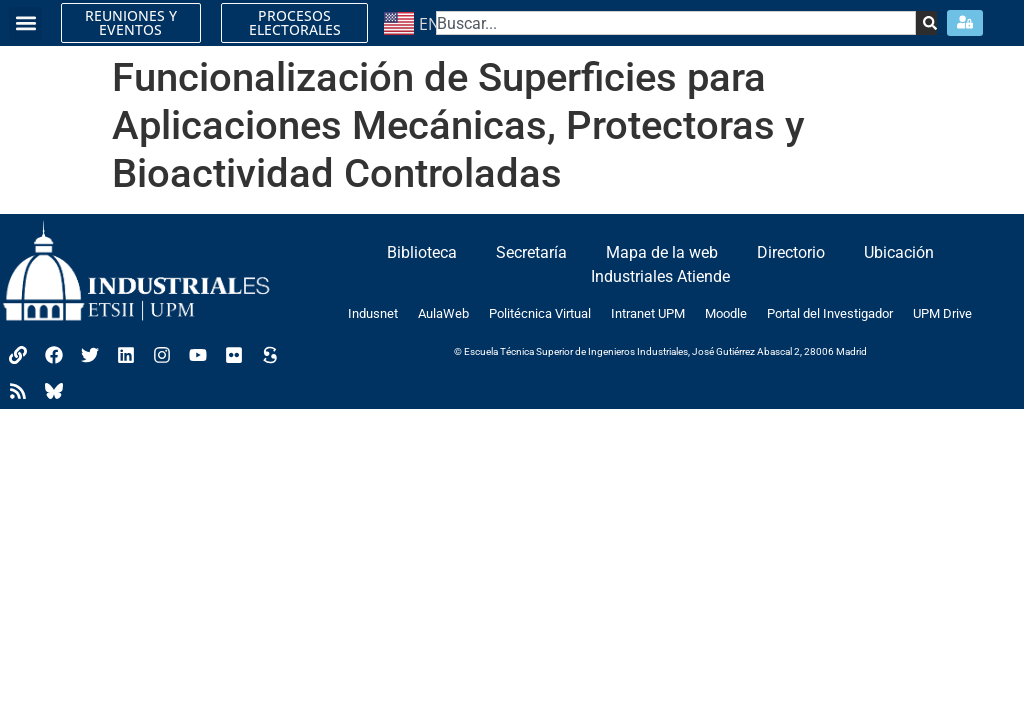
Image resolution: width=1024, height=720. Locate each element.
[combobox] (676, 23)
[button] (25, 23)
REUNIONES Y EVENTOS (131, 22)
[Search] (926, 23)
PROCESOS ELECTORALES (295, 22)
